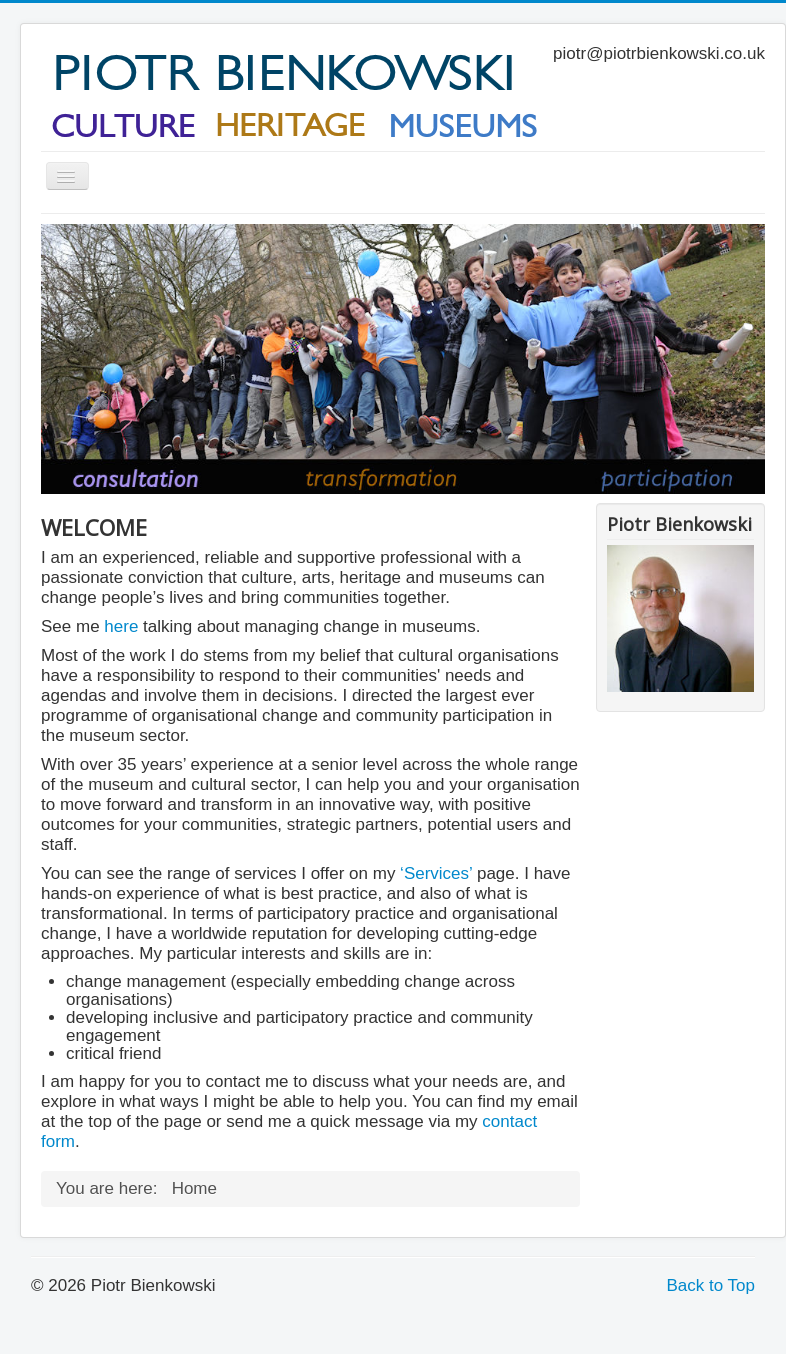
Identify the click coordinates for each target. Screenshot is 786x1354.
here (121, 626)
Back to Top (710, 1285)
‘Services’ (433, 873)
